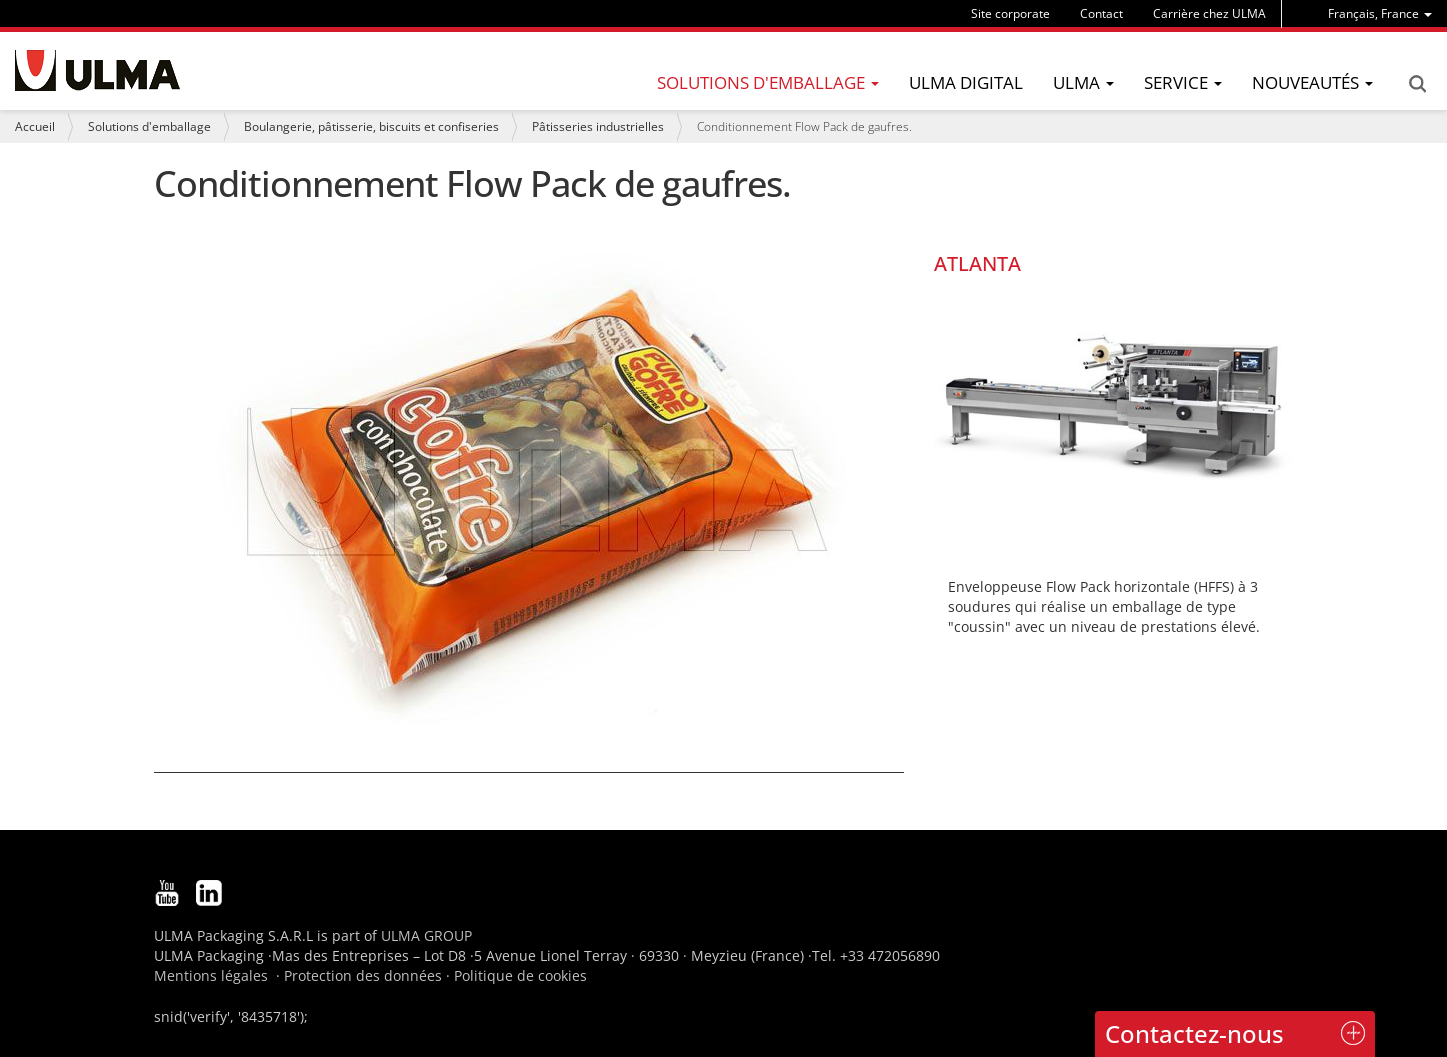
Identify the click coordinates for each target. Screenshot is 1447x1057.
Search (1417, 84)
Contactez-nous (1194, 1033)
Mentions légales (211, 975)
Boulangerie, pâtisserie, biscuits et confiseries (371, 126)
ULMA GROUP (426, 935)
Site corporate (1010, 13)
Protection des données (363, 975)
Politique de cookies (520, 975)
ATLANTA (977, 263)
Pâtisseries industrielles (598, 126)
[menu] (1380, 13)
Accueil (35, 126)
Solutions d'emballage (149, 126)
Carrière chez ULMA (1209, 13)
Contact (1101, 13)
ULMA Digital (966, 82)
